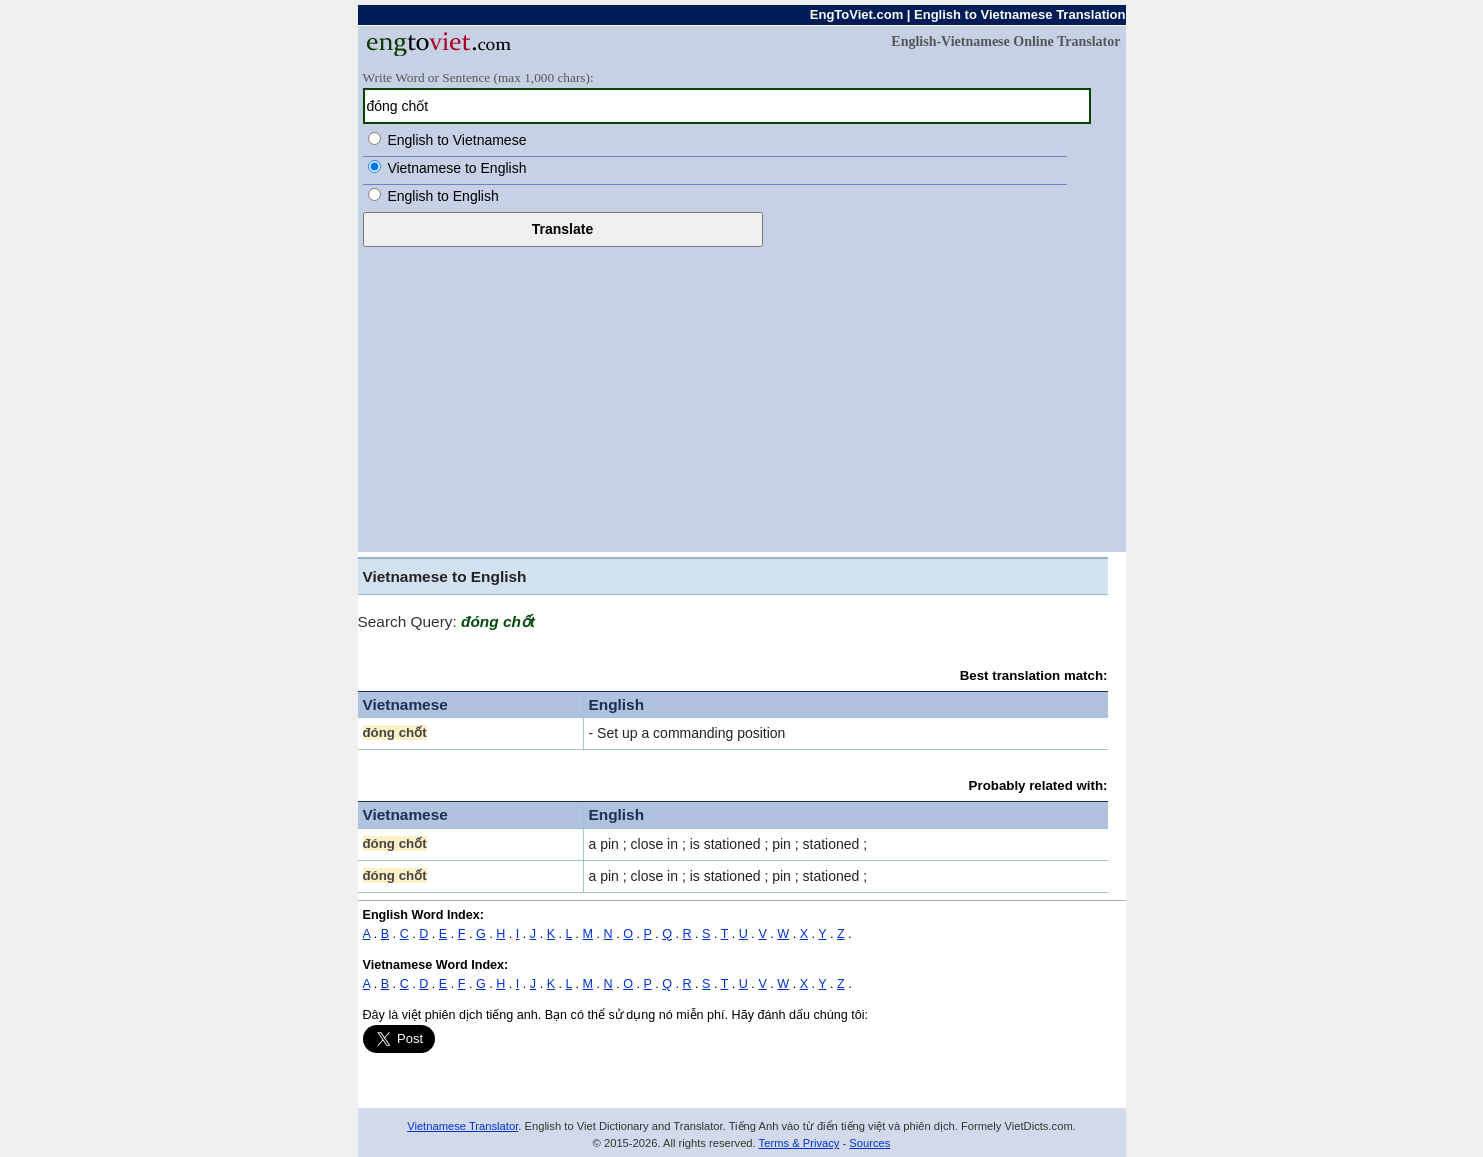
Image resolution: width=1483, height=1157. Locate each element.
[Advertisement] (742, 397)
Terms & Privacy (799, 1143)
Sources (869, 1143)
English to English (442, 196)
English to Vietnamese (456, 140)
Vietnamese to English (456, 168)
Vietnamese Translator (462, 1126)
